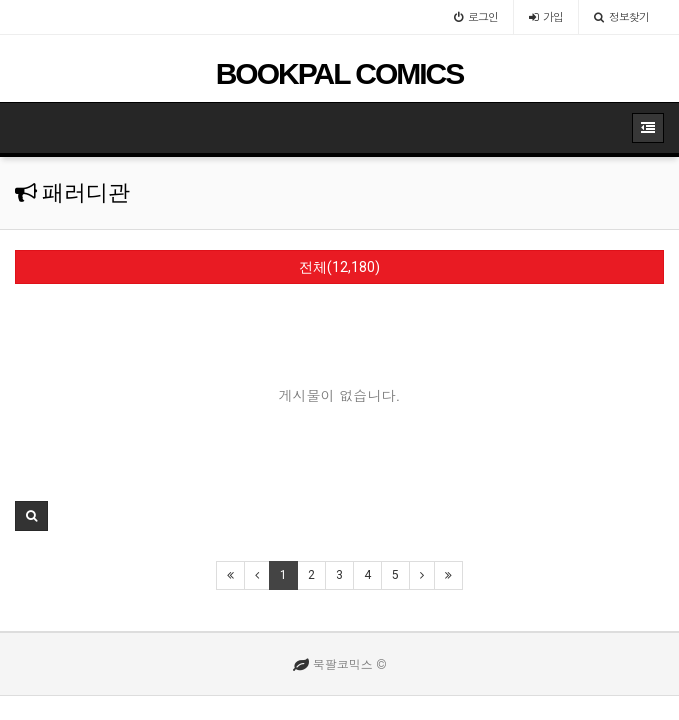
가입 (546, 16)
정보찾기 (621, 16)
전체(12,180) (339, 267)
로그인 (476, 16)
